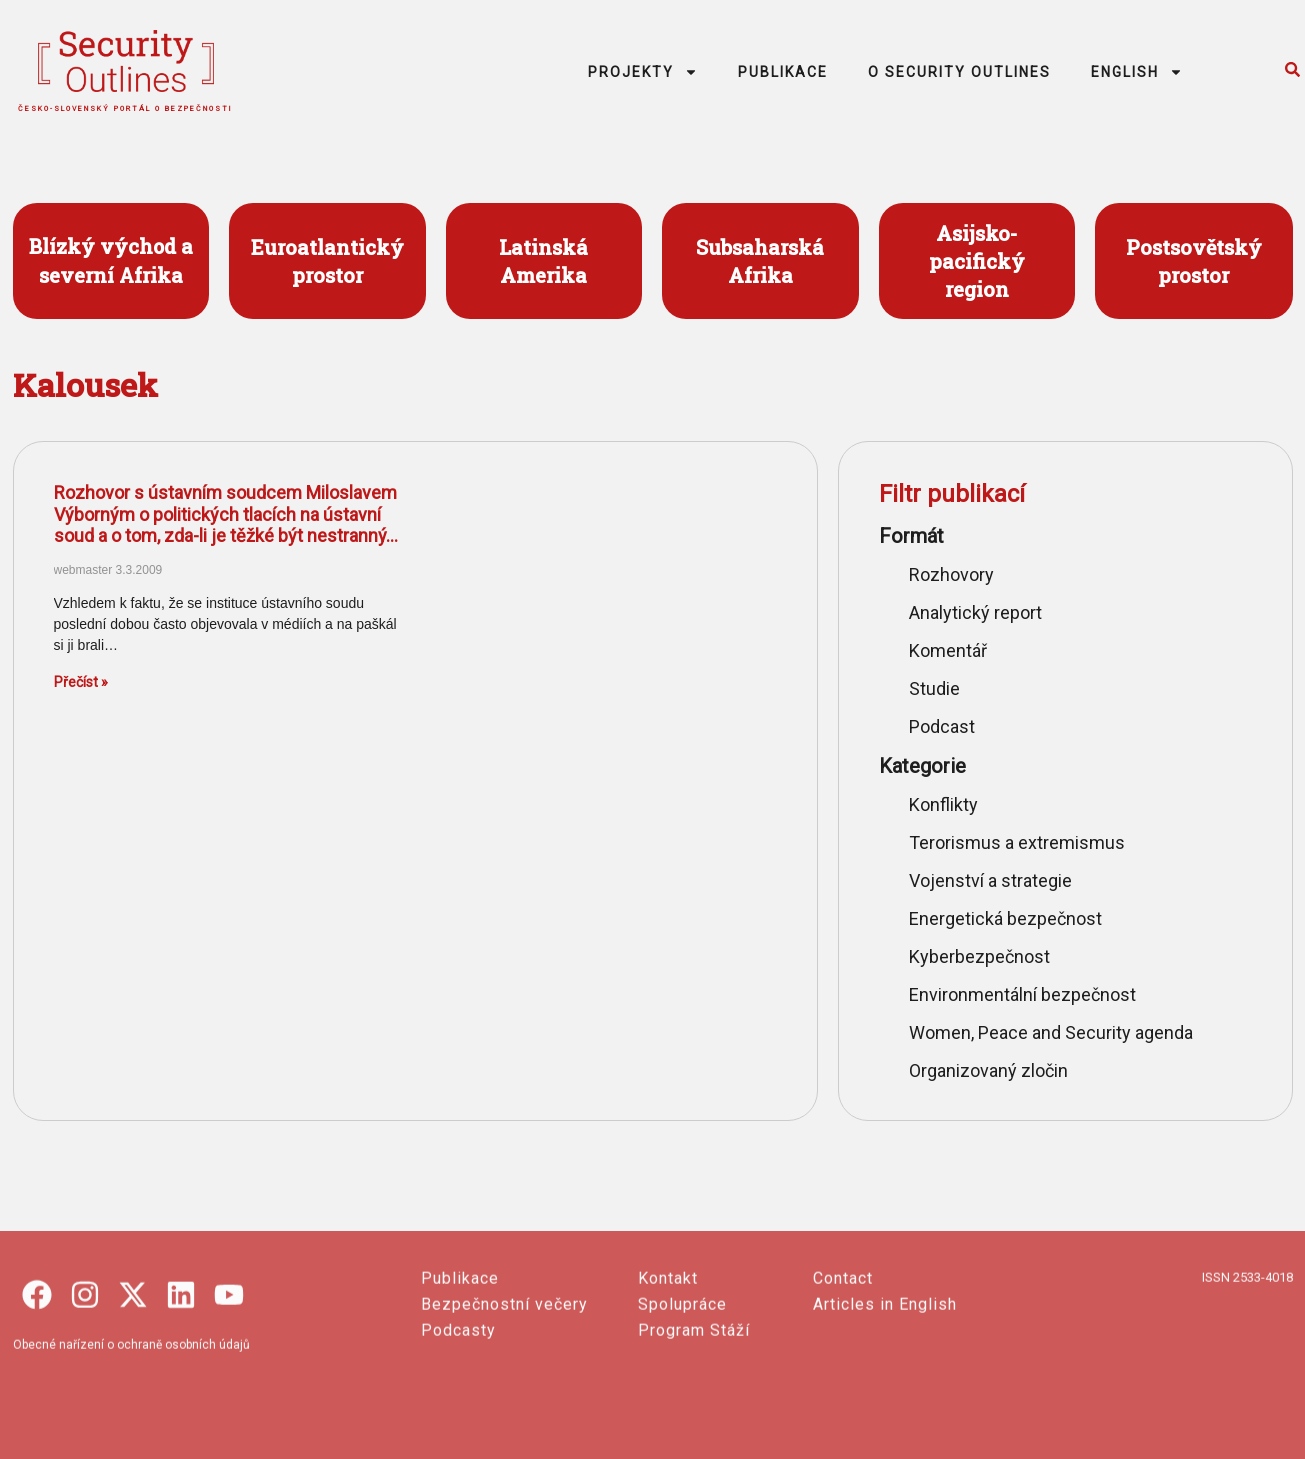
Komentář (948, 650)
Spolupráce (682, 1398)
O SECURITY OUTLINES (959, 72)
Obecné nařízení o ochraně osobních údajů (131, 1439)
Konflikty (943, 804)
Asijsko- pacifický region (977, 261)
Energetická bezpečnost (1005, 918)
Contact (843, 1372)
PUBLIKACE (783, 72)
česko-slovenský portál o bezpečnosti (125, 109)
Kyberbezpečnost (979, 956)
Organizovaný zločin (988, 1070)
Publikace (460, 1372)
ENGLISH (1137, 72)
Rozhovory (951, 574)
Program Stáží (694, 1424)
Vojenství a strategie (990, 880)
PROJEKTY (643, 72)
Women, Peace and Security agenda (1051, 1032)
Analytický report (975, 612)
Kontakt (668, 1372)
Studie (934, 688)
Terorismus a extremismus (1017, 842)
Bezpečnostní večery (504, 1398)
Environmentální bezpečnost (1022, 994)
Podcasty (458, 1424)
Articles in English (885, 1398)
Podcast (942, 726)
